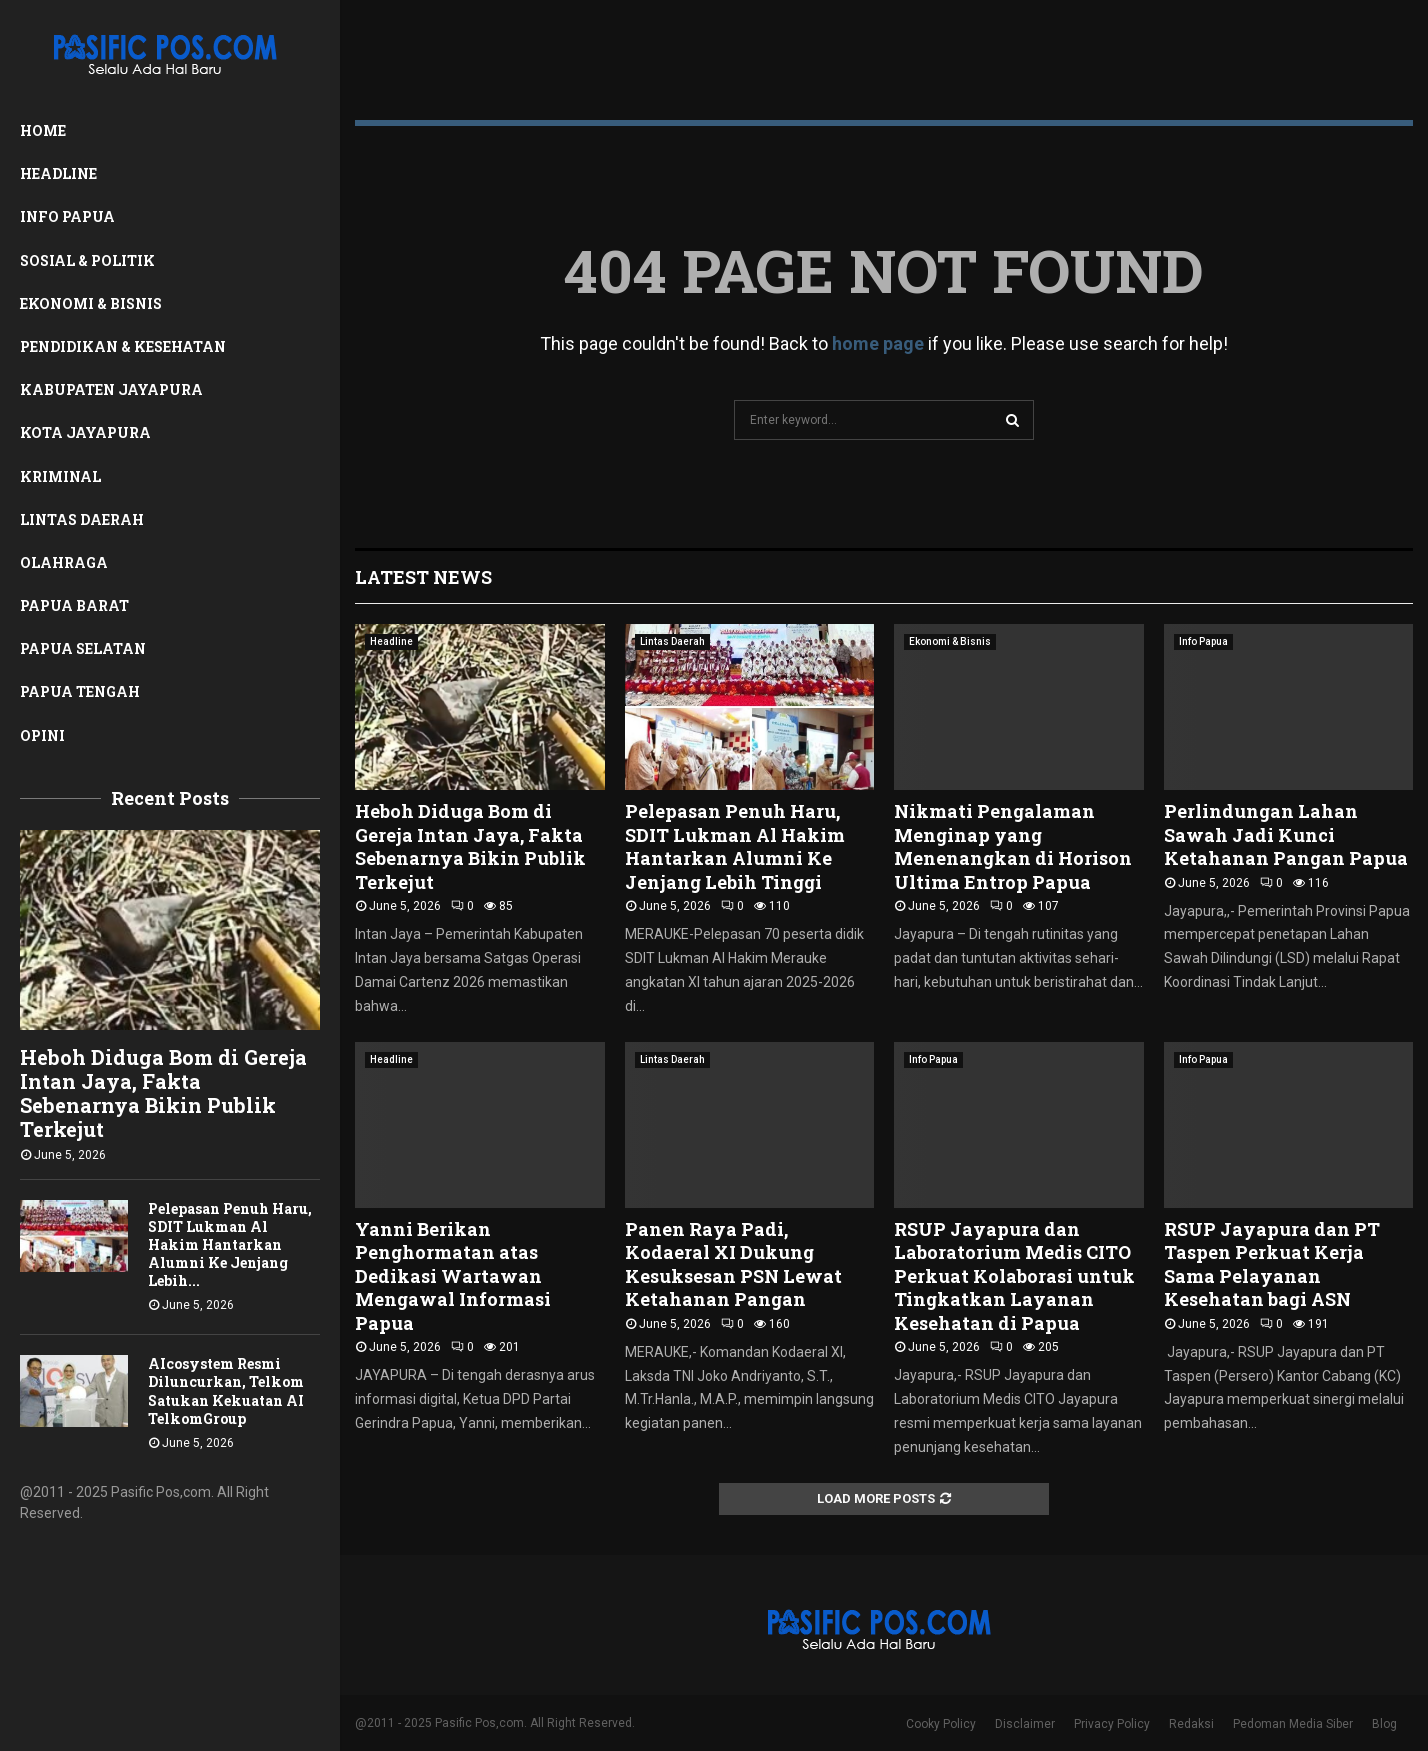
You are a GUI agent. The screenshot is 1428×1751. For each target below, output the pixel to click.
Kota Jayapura (85, 432)
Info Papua (67, 216)
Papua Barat (74, 605)
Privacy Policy (1112, 1724)
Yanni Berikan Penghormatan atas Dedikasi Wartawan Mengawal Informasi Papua (453, 1276)
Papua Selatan (83, 648)
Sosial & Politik (87, 260)
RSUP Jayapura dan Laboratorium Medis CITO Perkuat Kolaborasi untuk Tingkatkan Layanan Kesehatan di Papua (1014, 1276)
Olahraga (64, 562)
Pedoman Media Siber (1293, 1724)
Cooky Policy (941, 1724)
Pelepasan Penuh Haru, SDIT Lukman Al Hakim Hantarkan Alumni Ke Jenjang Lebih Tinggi (735, 846)
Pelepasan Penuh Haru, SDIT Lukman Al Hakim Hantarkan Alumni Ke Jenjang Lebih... (230, 1244)
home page (878, 343)
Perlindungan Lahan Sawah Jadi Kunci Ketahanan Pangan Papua (1286, 834)
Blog (1384, 1724)
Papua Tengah (80, 691)
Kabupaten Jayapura (111, 389)
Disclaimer (1025, 1724)
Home (43, 130)
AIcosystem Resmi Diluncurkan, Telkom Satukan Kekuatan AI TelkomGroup (226, 1390)
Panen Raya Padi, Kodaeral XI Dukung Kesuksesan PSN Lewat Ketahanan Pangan (733, 1264)
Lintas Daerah (82, 519)
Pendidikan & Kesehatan (123, 346)
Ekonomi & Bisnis (91, 303)
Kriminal (60, 476)
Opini (42, 735)
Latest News (423, 577)
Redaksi (1191, 1724)
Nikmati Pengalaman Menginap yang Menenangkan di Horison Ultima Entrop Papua (1013, 846)
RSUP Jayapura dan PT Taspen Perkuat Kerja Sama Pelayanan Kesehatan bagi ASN (1272, 1264)
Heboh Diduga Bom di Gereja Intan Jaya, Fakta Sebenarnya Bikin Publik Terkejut (163, 1093)
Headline (58, 173)
